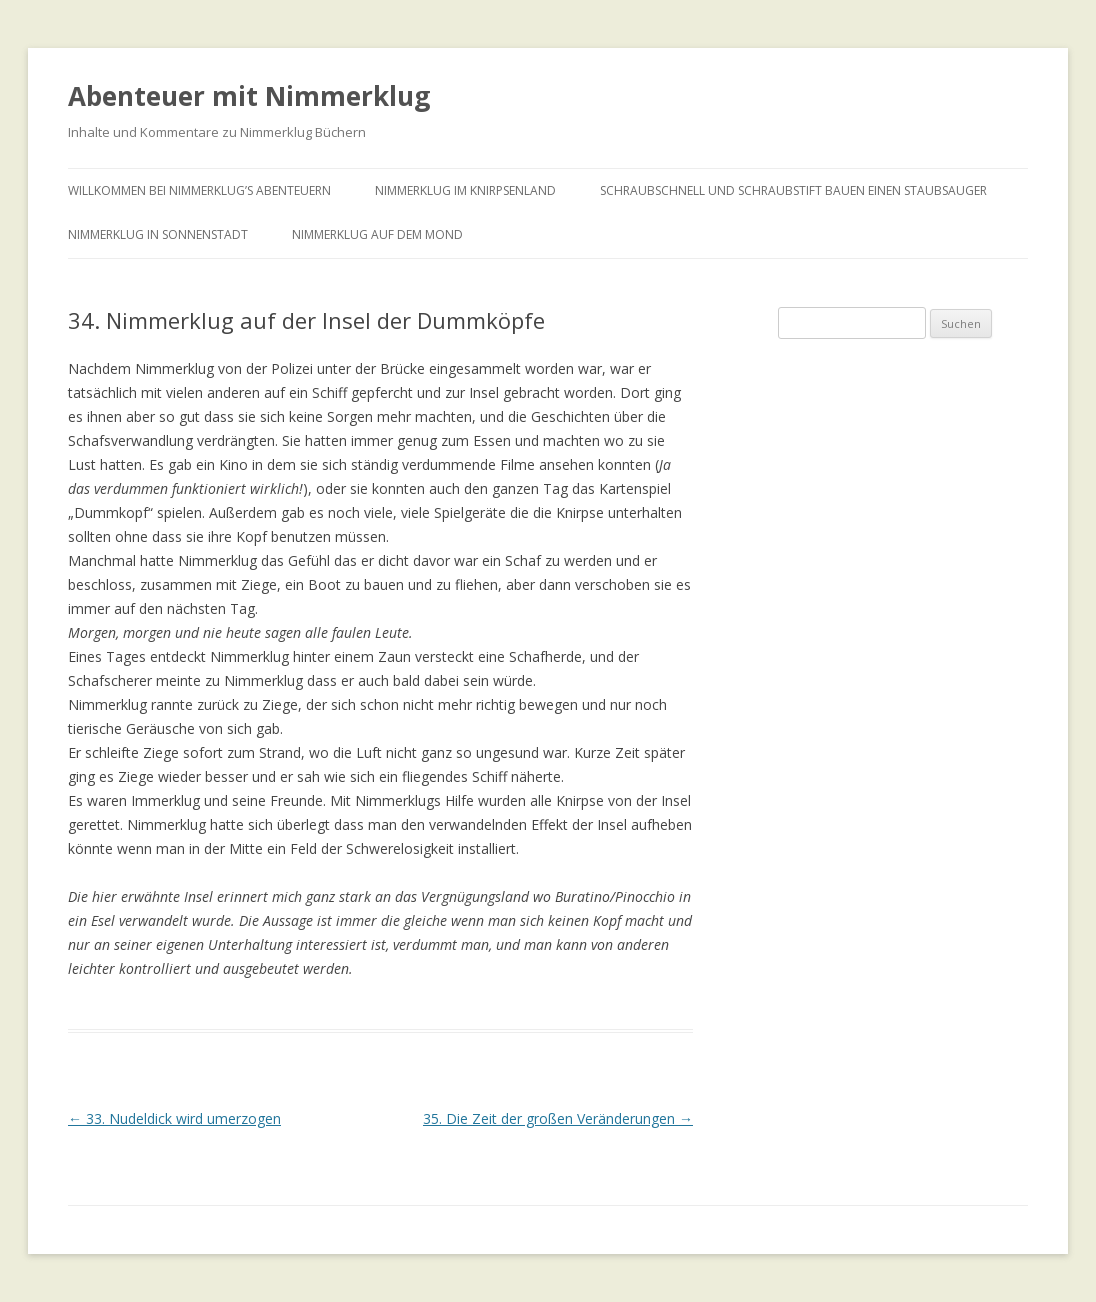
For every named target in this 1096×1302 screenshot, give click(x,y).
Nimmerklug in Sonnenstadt (158, 234)
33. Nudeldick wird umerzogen (174, 1118)
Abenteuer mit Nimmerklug (249, 96)
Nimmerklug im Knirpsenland (465, 190)
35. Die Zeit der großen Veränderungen (558, 1118)
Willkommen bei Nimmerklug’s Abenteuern (199, 190)
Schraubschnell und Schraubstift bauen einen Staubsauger (793, 190)
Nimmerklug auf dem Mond (377, 234)
